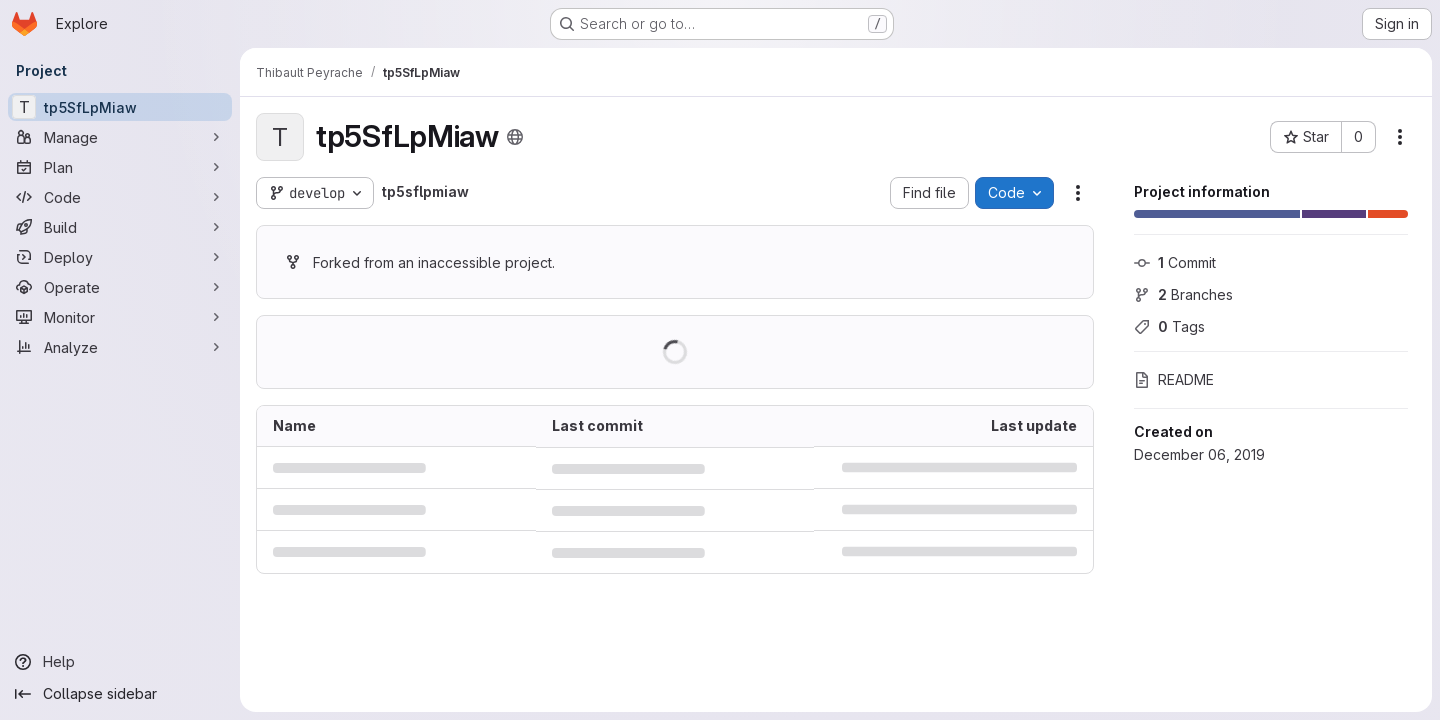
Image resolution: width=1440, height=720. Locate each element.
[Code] (120, 197)
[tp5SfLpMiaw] (120, 107)
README (1174, 379)
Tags (1169, 326)
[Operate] (120, 287)
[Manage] (120, 137)
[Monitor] (120, 317)
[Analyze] (120, 347)
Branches (1183, 294)
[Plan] (120, 167)
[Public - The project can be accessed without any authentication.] (515, 137)
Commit (1175, 262)
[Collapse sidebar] (120, 694)
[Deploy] (120, 257)
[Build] (120, 227)
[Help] (120, 662)
